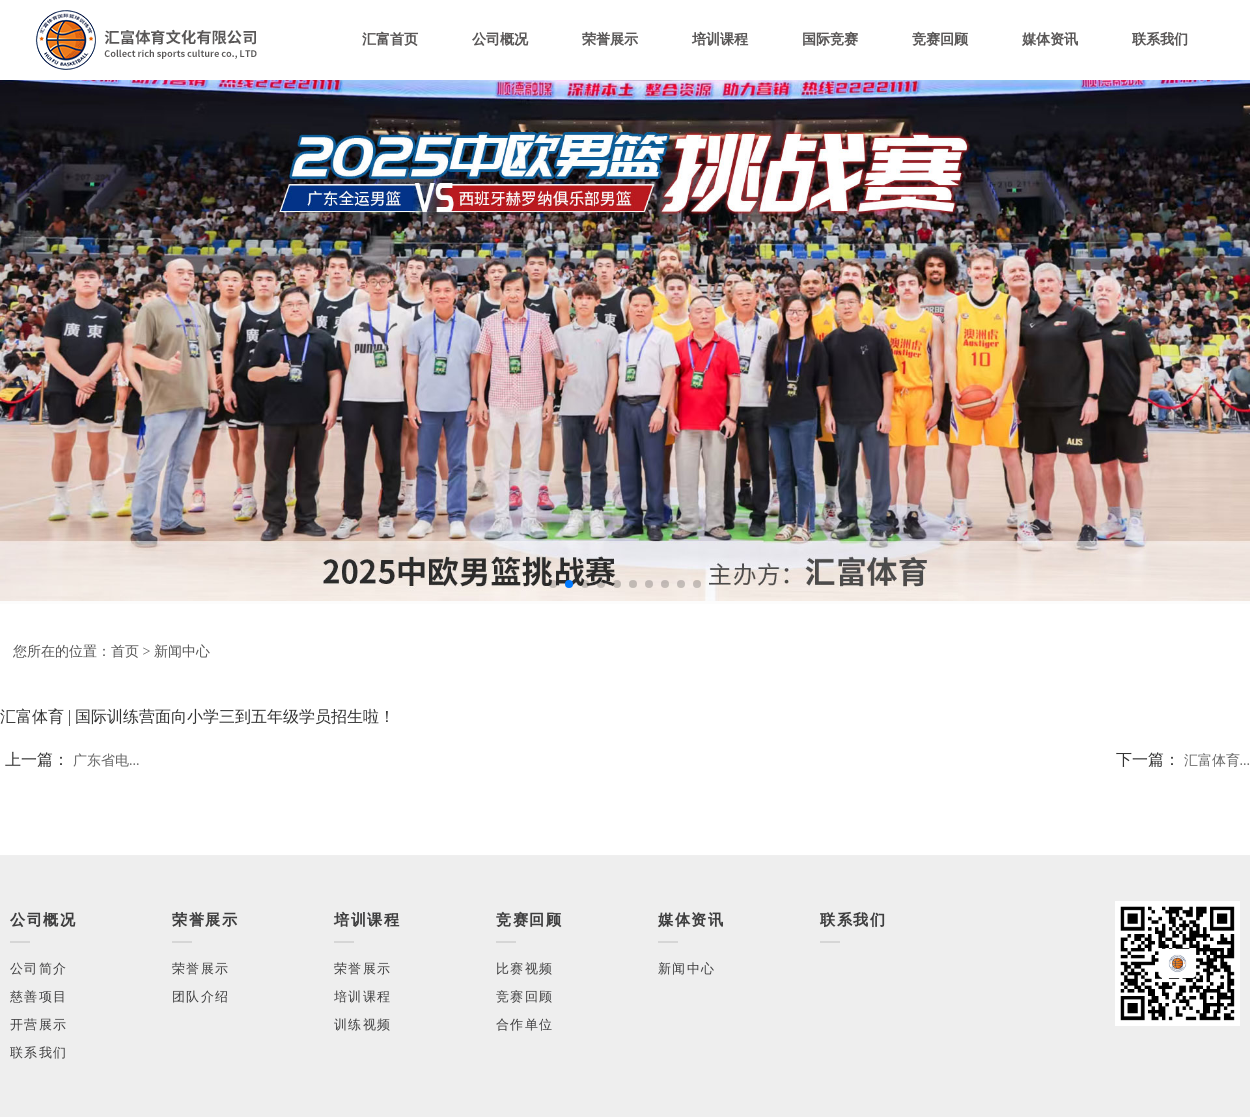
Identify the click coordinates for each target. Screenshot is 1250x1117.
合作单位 (524, 1024)
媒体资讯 (1050, 39)
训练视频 (362, 1024)
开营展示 (38, 1024)
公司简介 (38, 968)
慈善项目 (38, 996)
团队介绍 (200, 996)
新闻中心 (182, 651)
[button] (553, 584)
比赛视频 (524, 968)
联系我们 (1160, 39)
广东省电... (106, 760)
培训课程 (720, 39)
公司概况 (500, 39)
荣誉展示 (610, 39)
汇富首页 (390, 39)
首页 (125, 651)
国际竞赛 (830, 39)
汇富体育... (1217, 760)
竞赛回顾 (940, 39)
